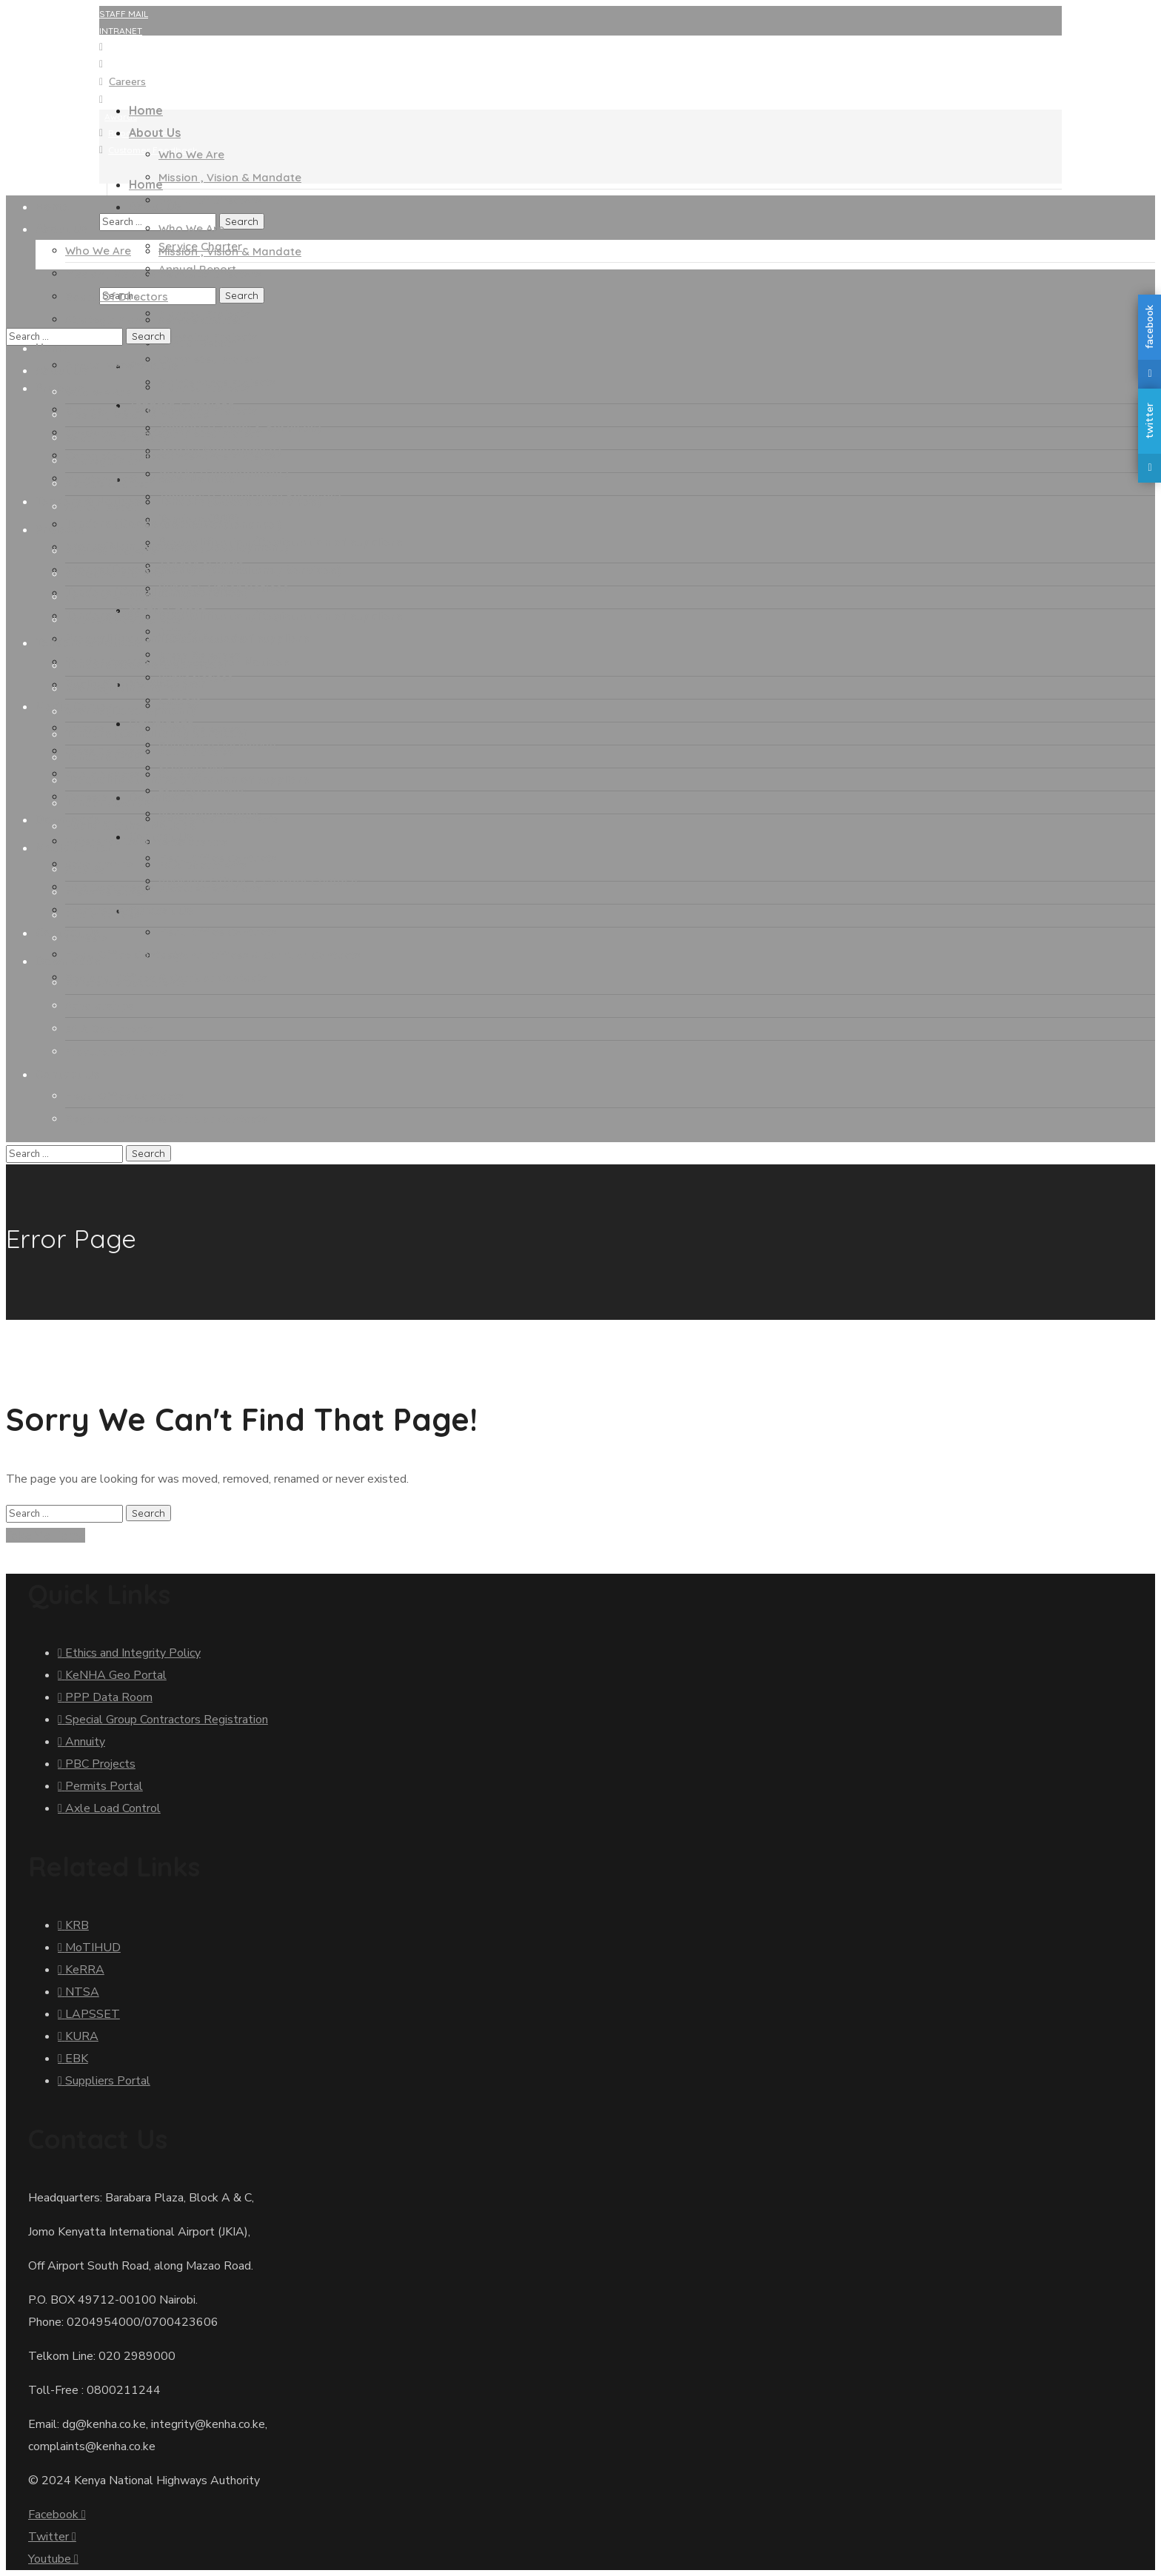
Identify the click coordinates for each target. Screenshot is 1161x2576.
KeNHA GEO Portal (148, 47)
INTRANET (120, 30)
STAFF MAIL (123, 13)
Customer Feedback (153, 149)
